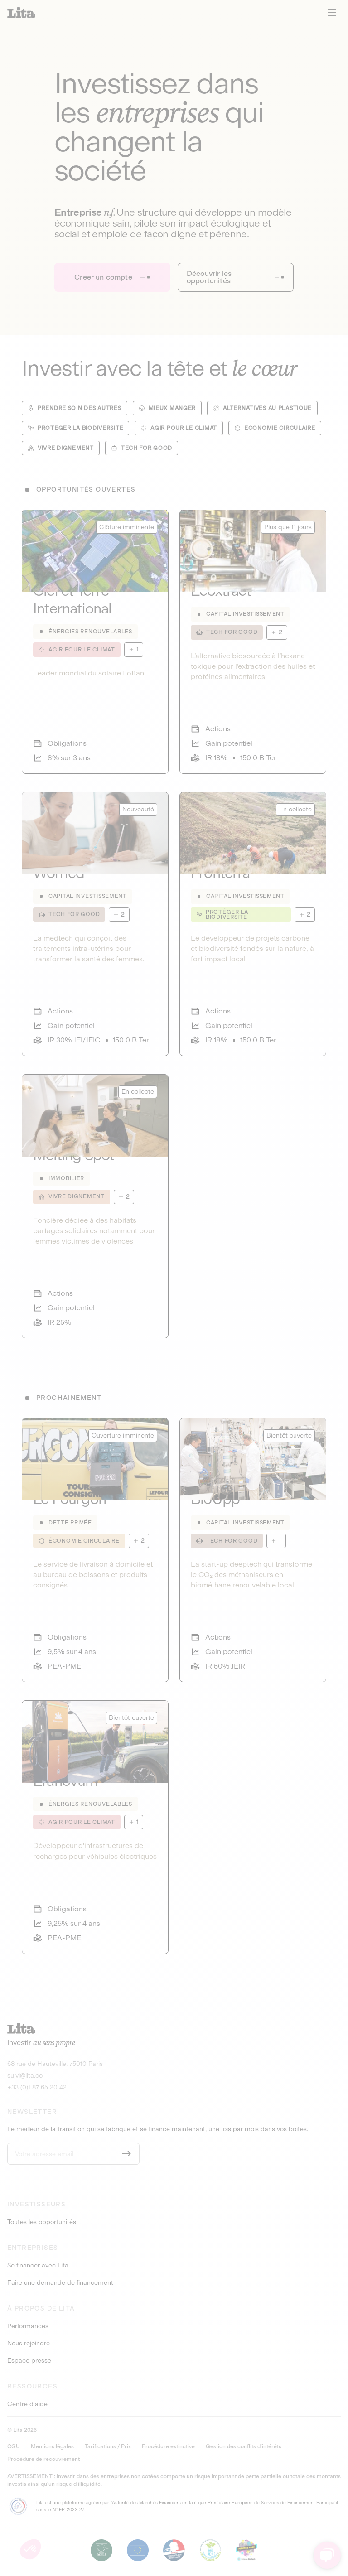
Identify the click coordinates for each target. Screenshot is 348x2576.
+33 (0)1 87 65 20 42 (37, 2087)
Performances (27, 2326)
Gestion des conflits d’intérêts (243, 2446)
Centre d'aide (27, 2404)
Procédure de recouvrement (43, 2459)
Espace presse (29, 2361)
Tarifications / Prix (108, 2446)
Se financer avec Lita (37, 2265)
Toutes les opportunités (41, 2222)
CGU (13, 2446)
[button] (30, 2549)
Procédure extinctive (168, 2446)
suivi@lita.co (25, 2075)
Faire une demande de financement (60, 2283)
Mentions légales (52, 2446)
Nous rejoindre (28, 2343)
